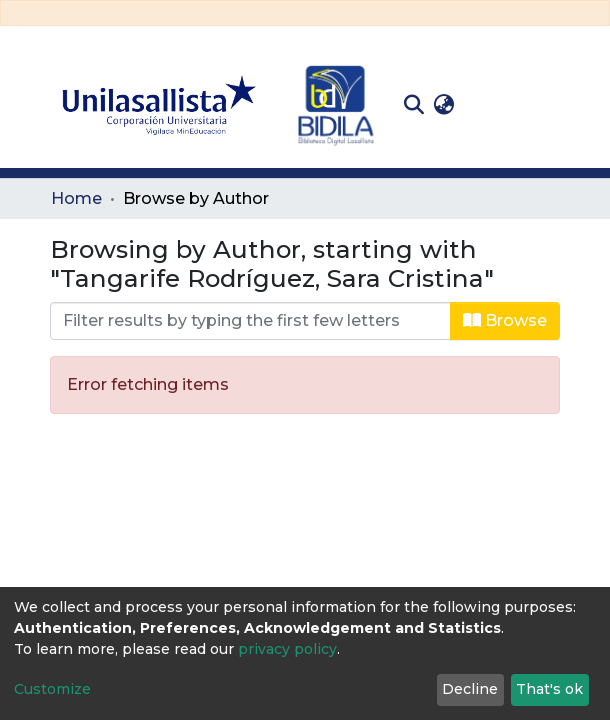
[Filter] (250, 321)
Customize (52, 689)
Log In (490, 104)
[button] (443, 105)
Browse (505, 320)
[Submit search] (413, 105)
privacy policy (287, 649)
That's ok (549, 689)
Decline (470, 689)
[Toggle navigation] (545, 105)
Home (76, 198)
